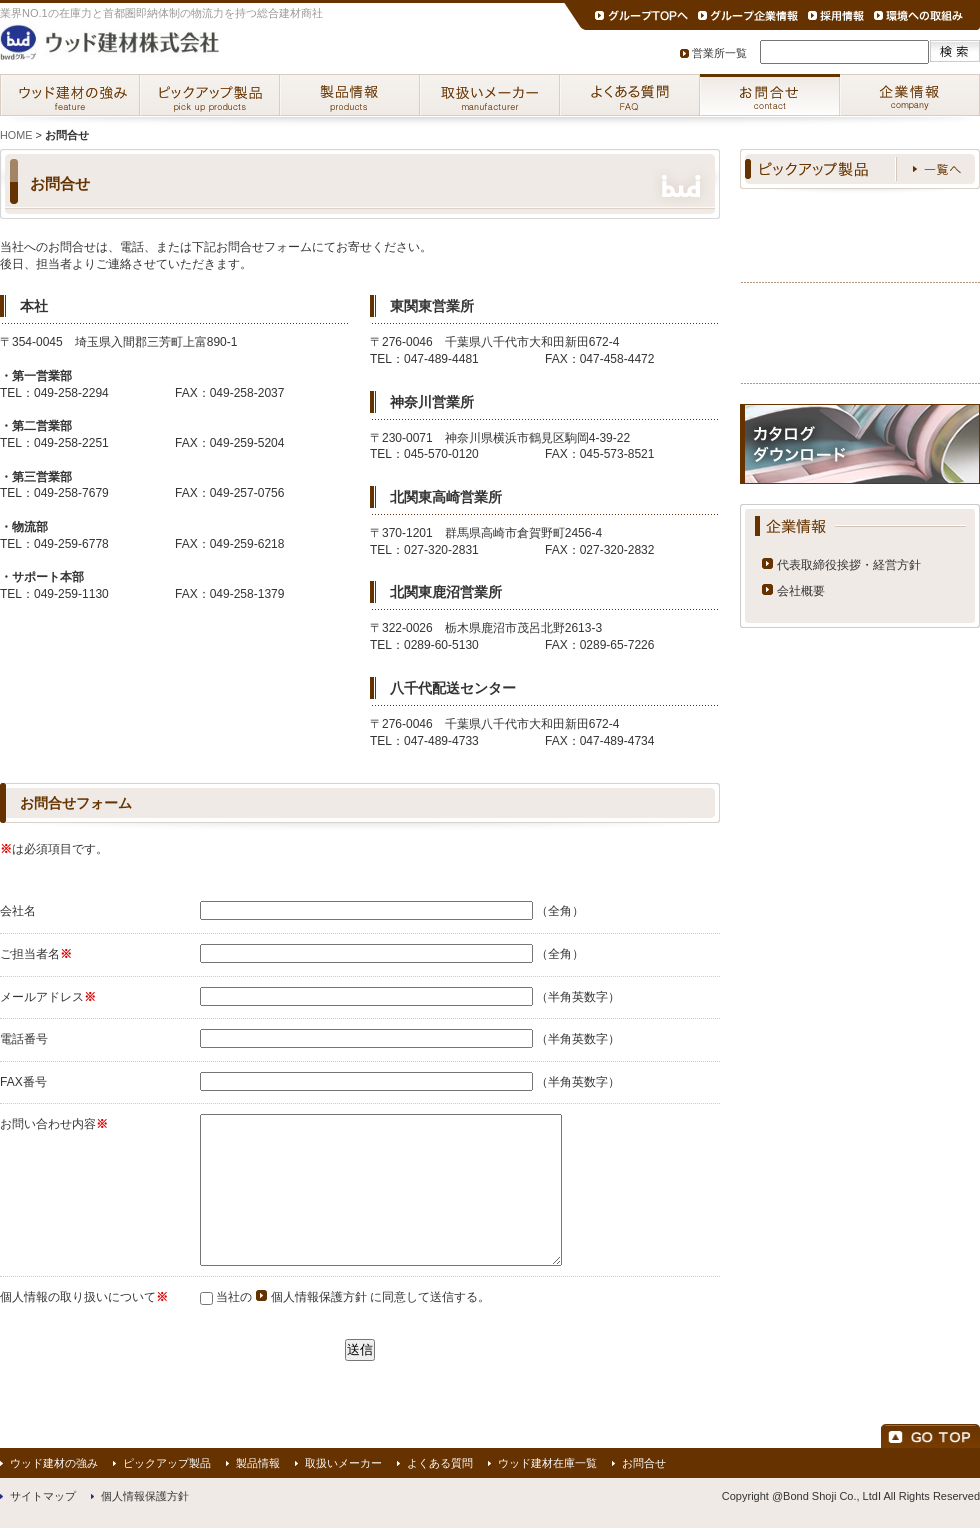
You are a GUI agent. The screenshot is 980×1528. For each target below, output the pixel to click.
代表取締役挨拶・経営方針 (849, 565)
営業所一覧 (719, 53)
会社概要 (801, 591)
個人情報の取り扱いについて (78, 1297)
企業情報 (910, 95)
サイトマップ (43, 1496)
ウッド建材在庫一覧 (547, 1463)
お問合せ (770, 95)
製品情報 (350, 95)
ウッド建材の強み (70, 95)
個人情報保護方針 (319, 1297)
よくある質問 (630, 95)
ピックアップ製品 (210, 95)
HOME (16, 135)
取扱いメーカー (490, 95)
